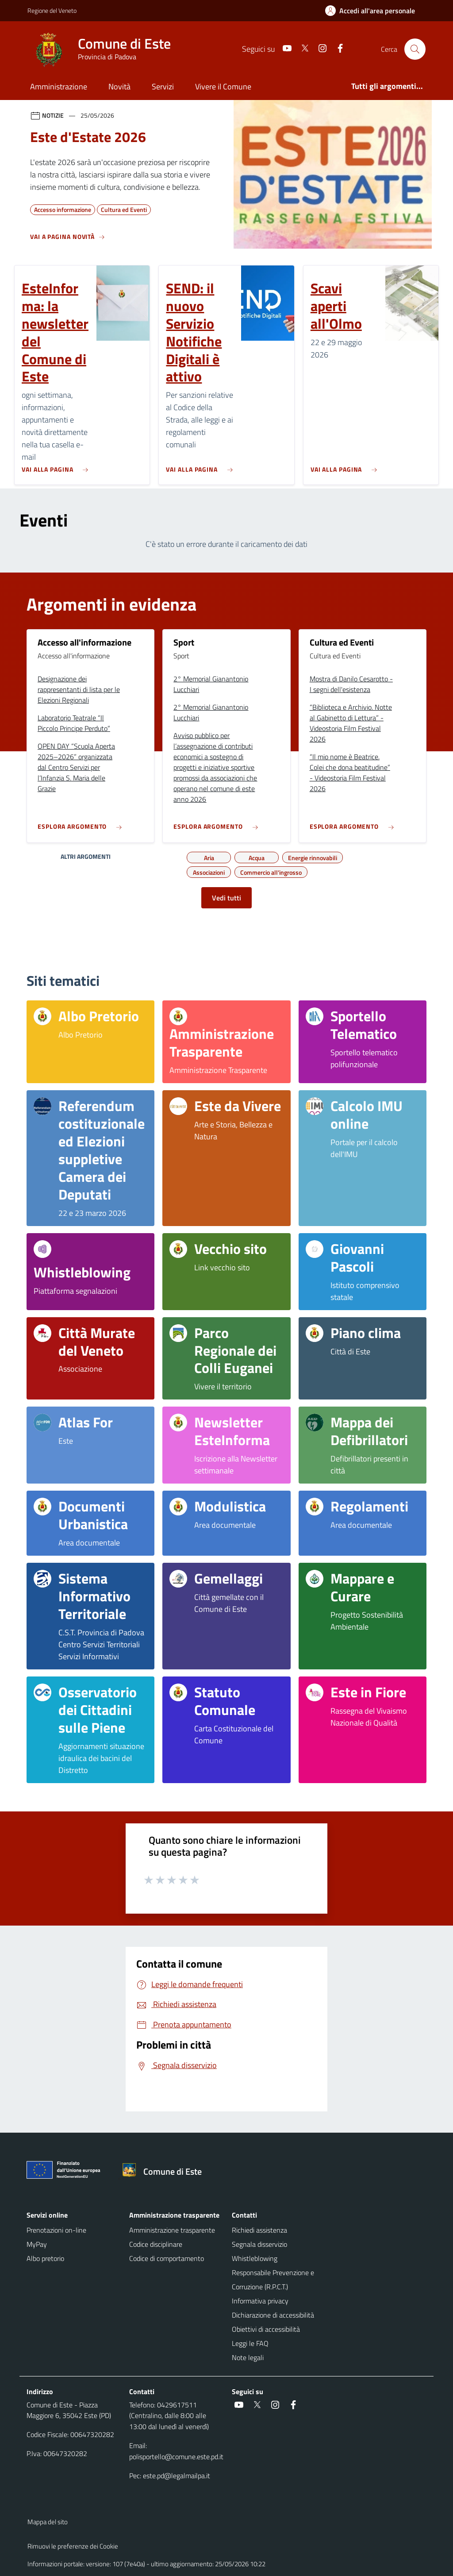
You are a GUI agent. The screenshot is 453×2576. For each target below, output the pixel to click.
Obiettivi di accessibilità (266, 2329)
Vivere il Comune (223, 86)
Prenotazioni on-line (56, 2230)
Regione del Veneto (52, 10)
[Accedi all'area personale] (374, 10)
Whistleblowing (254, 2258)
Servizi (163, 86)
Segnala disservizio (259, 2244)
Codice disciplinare (155, 2244)
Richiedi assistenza (259, 2230)
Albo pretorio (45, 2258)
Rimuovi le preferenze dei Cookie (72, 2546)
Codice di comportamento (166, 2258)
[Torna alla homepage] (165, 2171)
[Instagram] (319, 49)
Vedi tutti (226, 897)
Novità (119, 86)
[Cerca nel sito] (415, 49)
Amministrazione (58, 86)
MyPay (37, 2244)
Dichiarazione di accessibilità (273, 2315)
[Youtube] (283, 49)
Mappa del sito (47, 2522)
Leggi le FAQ (250, 2343)
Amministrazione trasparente (172, 2230)
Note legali (248, 2357)
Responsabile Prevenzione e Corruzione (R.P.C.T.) (273, 2279)
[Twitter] (301, 49)
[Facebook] (337, 49)
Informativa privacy (260, 2300)
